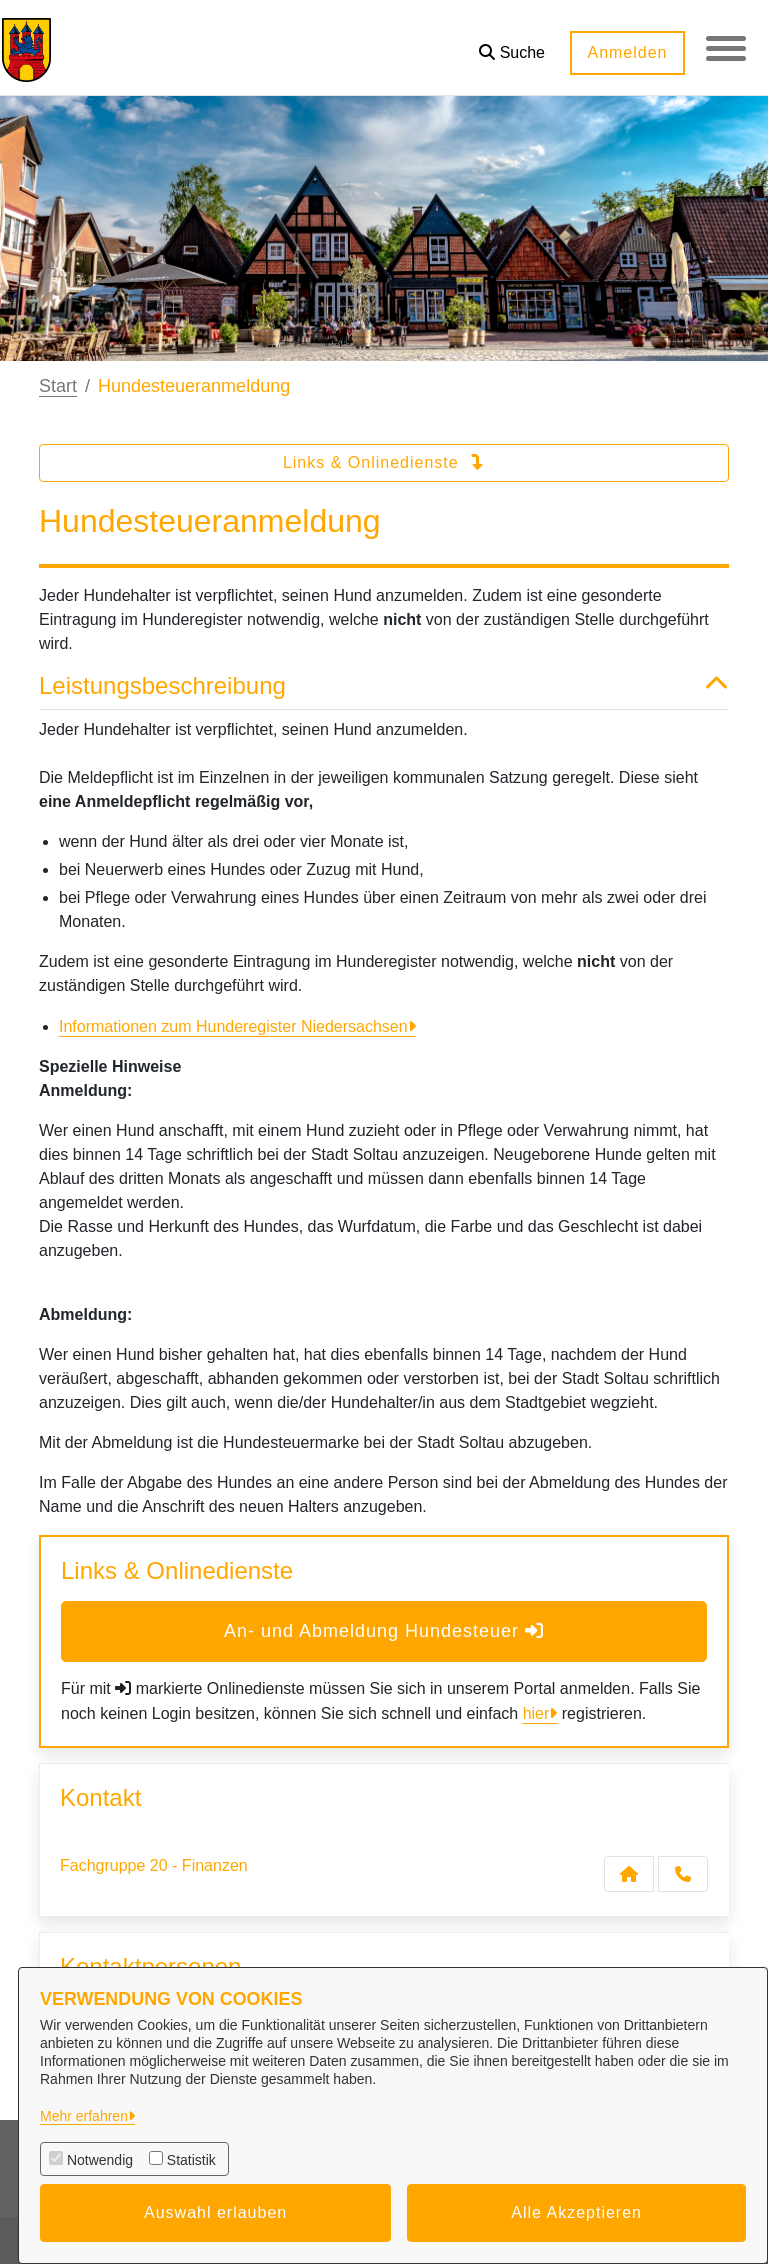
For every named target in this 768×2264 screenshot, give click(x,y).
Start (58, 386)
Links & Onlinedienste (384, 462)
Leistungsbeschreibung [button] (384, 686)
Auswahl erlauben (215, 2212)
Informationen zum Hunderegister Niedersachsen (233, 1026)
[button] (512, 45)
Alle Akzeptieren (576, 2212)
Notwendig (100, 2160)
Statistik (191, 2160)
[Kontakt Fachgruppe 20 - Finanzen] (629, 1874)
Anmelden (627, 52)
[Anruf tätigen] (683, 1874)
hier (536, 1713)
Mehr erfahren (84, 2116)
